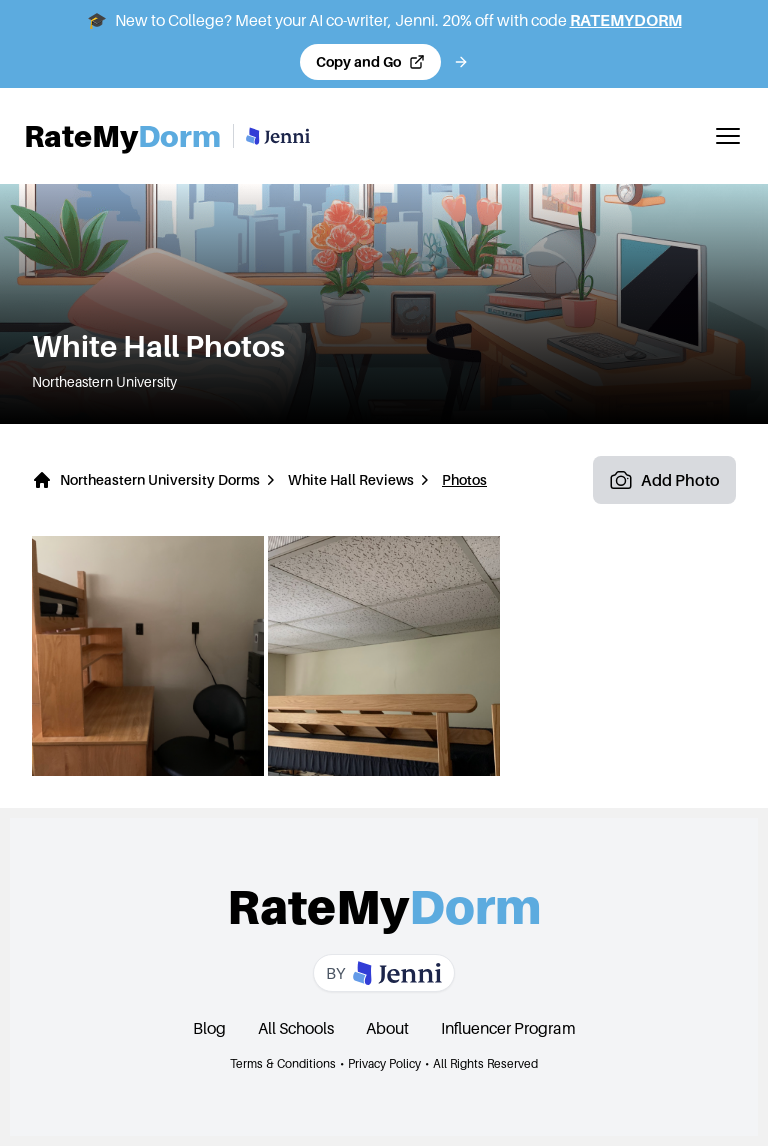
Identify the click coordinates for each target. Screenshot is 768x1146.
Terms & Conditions (283, 1063)
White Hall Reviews (351, 479)
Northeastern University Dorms (160, 479)
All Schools (296, 1028)
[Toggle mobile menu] (728, 136)
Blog (209, 1028)
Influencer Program (508, 1028)
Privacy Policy (384, 1063)
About (387, 1028)
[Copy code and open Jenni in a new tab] (370, 62)
